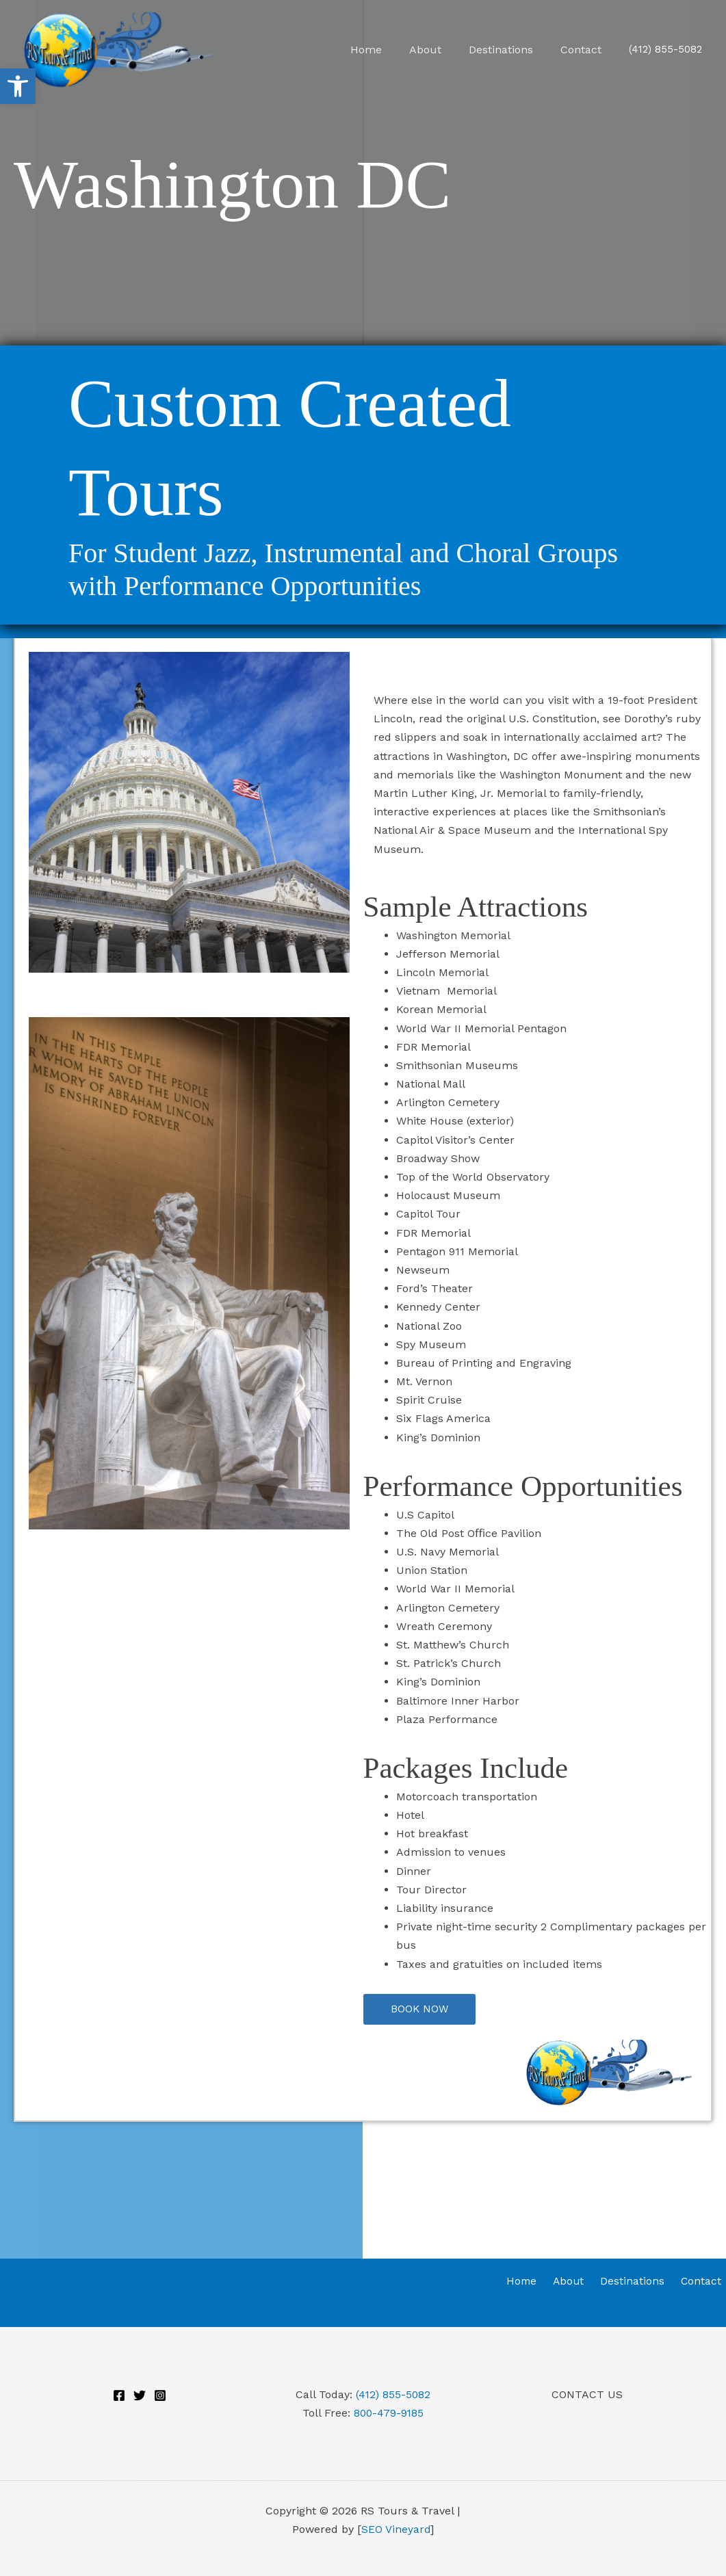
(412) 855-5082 (665, 49)
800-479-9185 (389, 2412)
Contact (583, 49)
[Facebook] (119, 2395)
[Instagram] (160, 2395)
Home (385, 49)
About (439, 49)
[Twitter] (139, 2395)
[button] (18, 86)
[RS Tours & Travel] (121, 48)
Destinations (509, 49)
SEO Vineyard (395, 2528)
